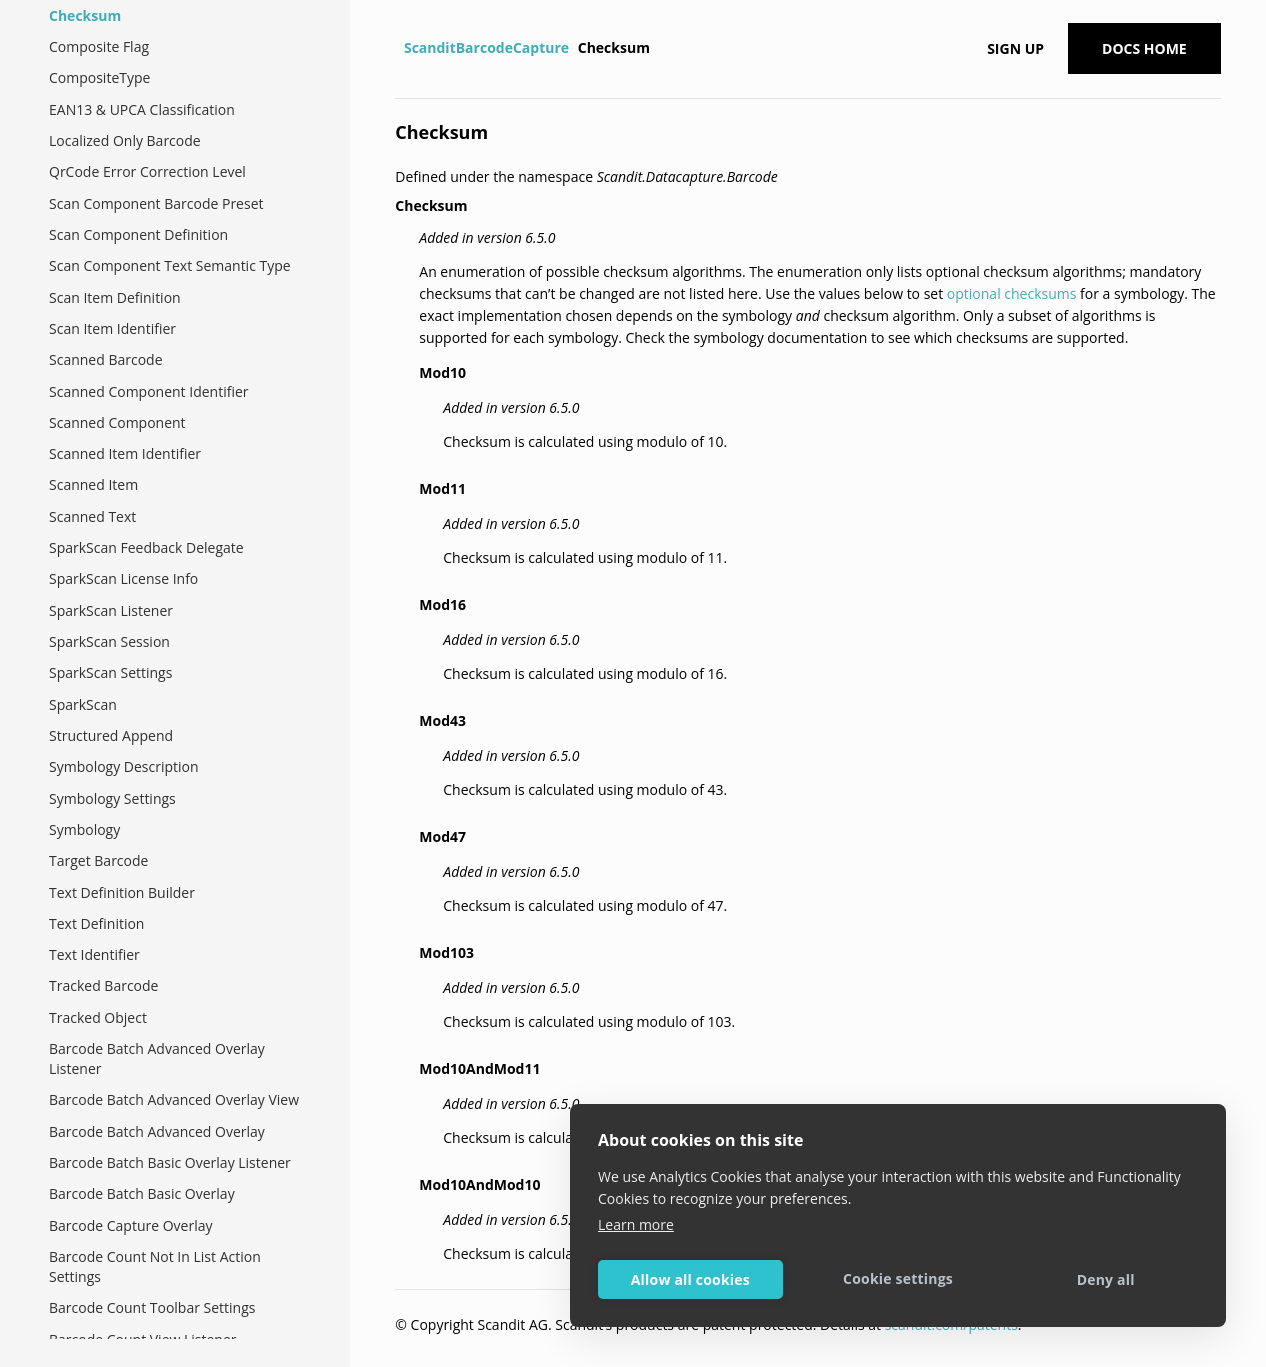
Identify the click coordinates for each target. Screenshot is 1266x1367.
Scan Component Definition (138, 234)
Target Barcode (98, 860)
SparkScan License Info (123, 578)
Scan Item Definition (115, 297)
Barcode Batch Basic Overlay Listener (170, 1162)
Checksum (85, 15)
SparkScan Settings (110, 672)
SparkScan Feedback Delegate (146, 547)
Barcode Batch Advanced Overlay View (174, 1099)
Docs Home (1144, 48)
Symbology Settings (112, 798)
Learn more (636, 1224)
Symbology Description (124, 766)
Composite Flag (99, 46)
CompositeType (99, 77)
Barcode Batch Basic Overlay (142, 1193)
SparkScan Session (109, 641)
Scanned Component (117, 422)
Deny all (1106, 1279)
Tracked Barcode (103, 985)
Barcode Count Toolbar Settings (152, 1307)
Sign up (1015, 48)
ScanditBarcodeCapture (486, 47)
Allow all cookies (690, 1279)
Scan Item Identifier (112, 328)
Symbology (84, 829)
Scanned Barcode (106, 359)
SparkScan (83, 704)
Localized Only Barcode (125, 140)
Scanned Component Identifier (149, 391)
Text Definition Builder (122, 892)
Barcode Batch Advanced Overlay (157, 1131)
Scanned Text (92, 516)
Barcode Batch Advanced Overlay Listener (157, 1058)
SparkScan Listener (111, 610)
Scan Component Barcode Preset (156, 203)
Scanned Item (93, 484)
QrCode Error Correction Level (147, 171)
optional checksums (1012, 293)
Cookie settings (898, 1278)
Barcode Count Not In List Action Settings (155, 1266)
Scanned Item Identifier (125, 453)
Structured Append (111, 735)
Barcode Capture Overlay (131, 1225)
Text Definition (96, 923)
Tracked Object (98, 1017)
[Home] (397, 48)
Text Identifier (94, 954)
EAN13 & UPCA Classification (142, 109)
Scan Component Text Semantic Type (170, 265)
